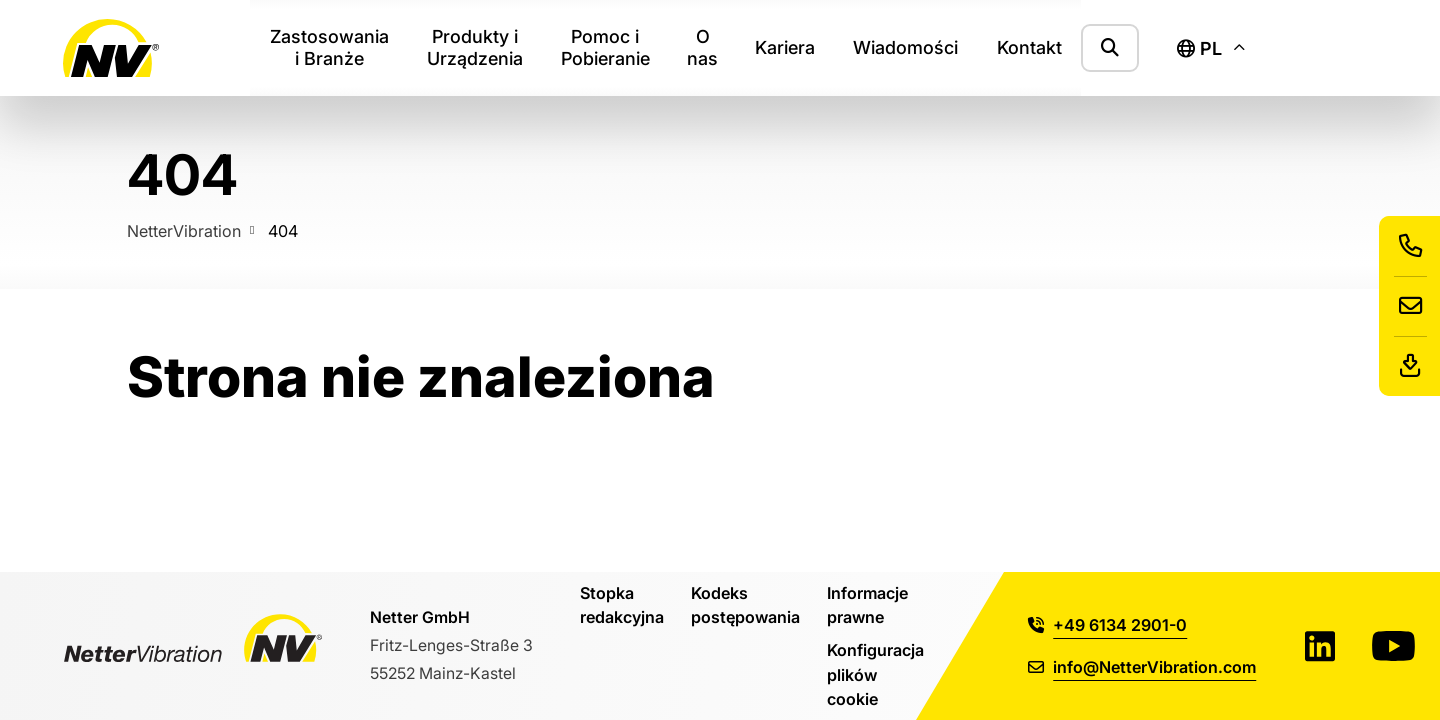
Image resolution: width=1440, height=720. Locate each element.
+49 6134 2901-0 (1107, 624)
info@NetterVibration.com (1142, 666)
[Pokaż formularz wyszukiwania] (1110, 47)
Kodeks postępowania (745, 604)
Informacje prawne (867, 604)
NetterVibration (184, 230)
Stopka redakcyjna (622, 604)
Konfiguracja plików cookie (875, 674)
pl (1199, 48)
